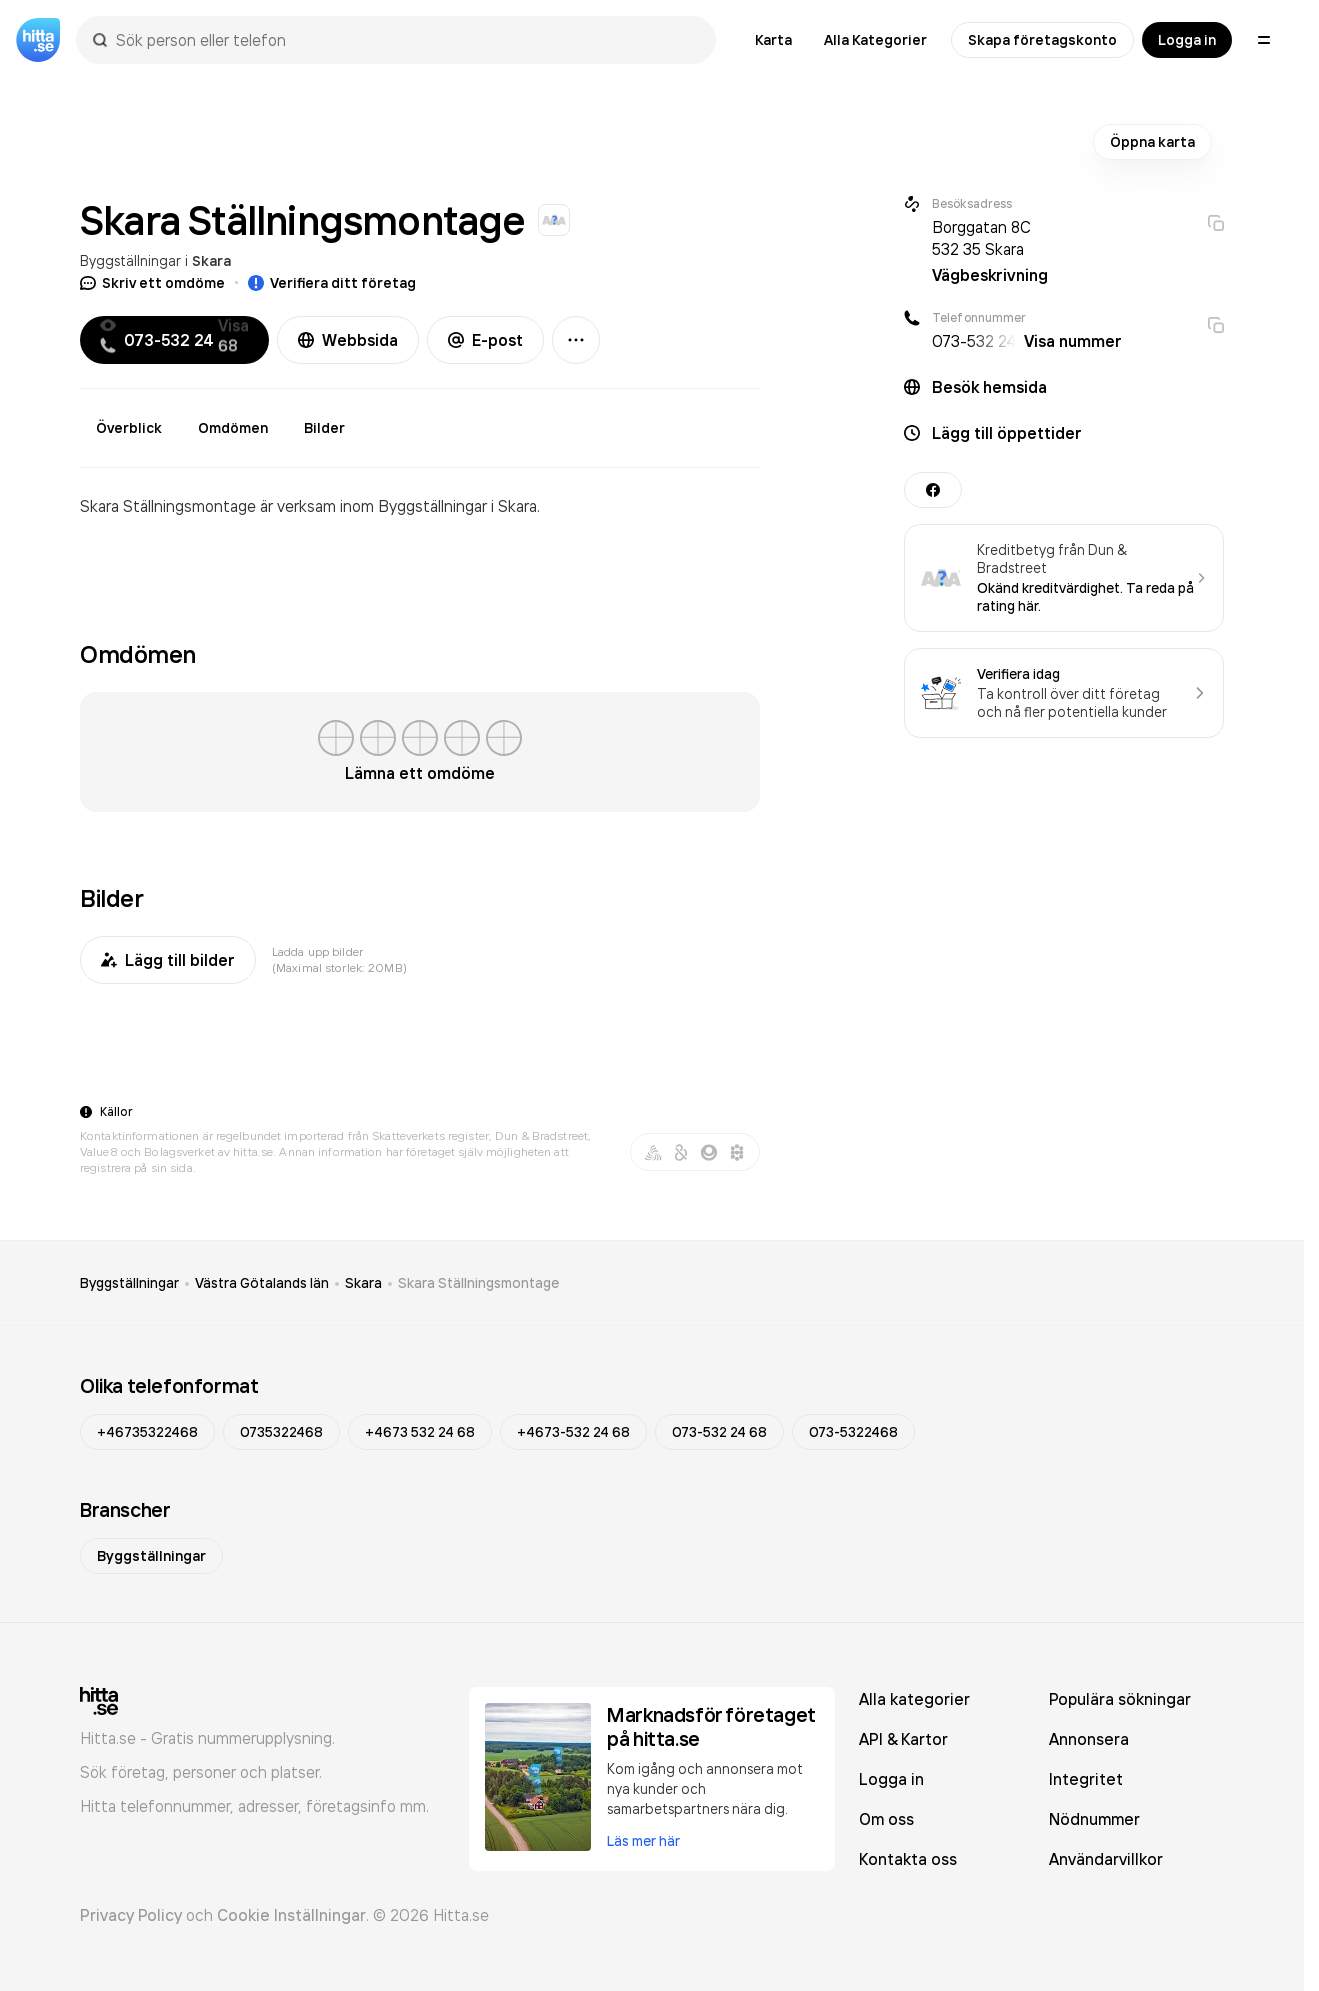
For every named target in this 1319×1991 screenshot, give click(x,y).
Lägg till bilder (168, 960)
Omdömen (233, 428)
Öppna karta (1152, 142)
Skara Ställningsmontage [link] (478, 1283)
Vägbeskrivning (990, 275)
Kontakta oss (908, 1859)
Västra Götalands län (262, 1283)
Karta (773, 40)
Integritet (1086, 1779)
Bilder (324, 428)
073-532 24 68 (719, 1432)
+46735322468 (147, 1432)
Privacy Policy (131, 1915)
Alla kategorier (914, 1699)
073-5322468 (853, 1432)
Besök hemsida (989, 387)
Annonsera (1089, 1739)
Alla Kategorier (875, 40)
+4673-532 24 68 (573, 1432)
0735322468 (281, 1432)
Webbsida (348, 340)
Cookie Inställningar (291, 1915)
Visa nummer (1073, 341)
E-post (485, 340)
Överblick (129, 428)
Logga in (1187, 40)
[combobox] (406, 40)
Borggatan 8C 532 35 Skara (981, 238)
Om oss (886, 1819)
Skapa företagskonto (1042, 40)
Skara (211, 261)
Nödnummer (1094, 1819)
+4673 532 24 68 (420, 1432)
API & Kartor (903, 1739)
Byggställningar (130, 260)
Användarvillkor (1106, 1859)
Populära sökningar (1120, 1699)
